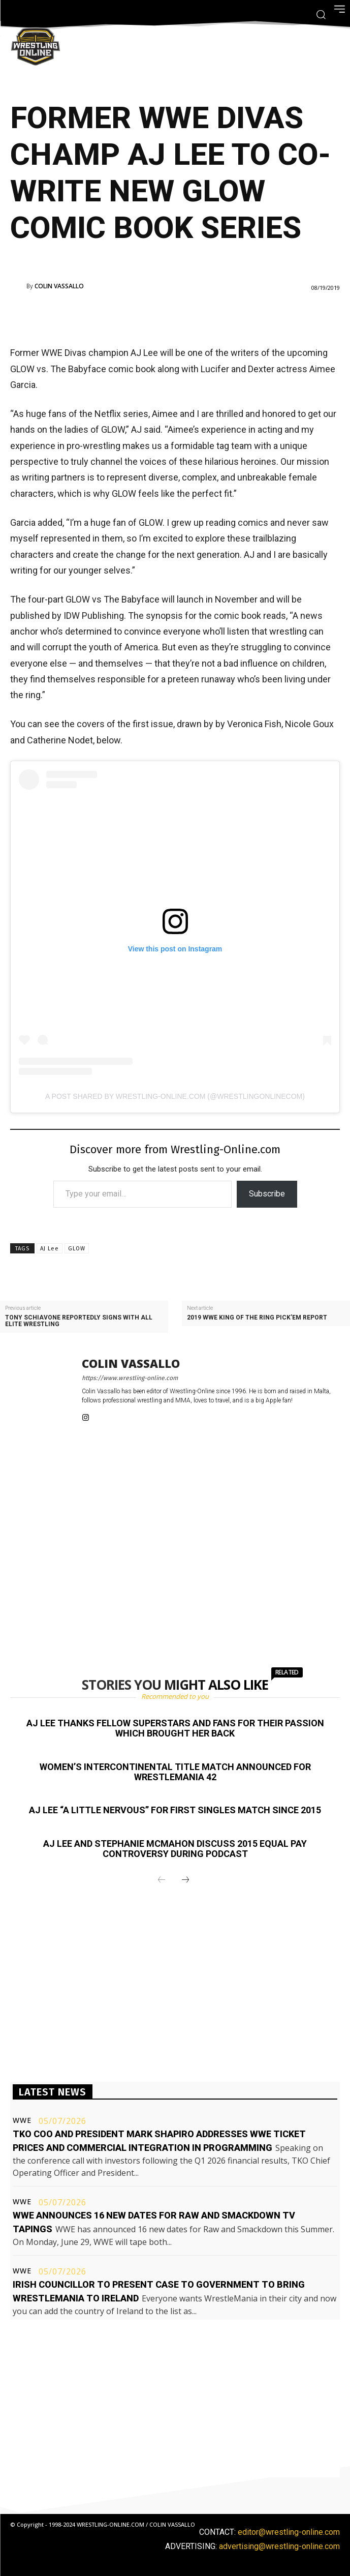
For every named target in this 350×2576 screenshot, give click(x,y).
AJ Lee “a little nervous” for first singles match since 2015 (175, 1810)
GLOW (76, 1248)
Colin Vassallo (59, 286)
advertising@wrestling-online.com (279, 2546)
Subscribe (267, 1194)
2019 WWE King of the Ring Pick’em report (257, 1317)
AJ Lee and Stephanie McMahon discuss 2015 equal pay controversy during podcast (175, 1848)
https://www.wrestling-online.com (130, 1378)
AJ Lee (49, 1248)
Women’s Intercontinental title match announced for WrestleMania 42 (175, 1771)
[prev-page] (161, 1880)
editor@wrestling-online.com (289, 2532)
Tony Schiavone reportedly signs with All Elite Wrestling (78, 1321)
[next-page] (185, 1880)
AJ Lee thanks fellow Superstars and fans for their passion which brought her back (175, 1728)
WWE (22, 2120)
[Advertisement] (161, 316)
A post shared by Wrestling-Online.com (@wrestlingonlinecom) (175, 1096)
